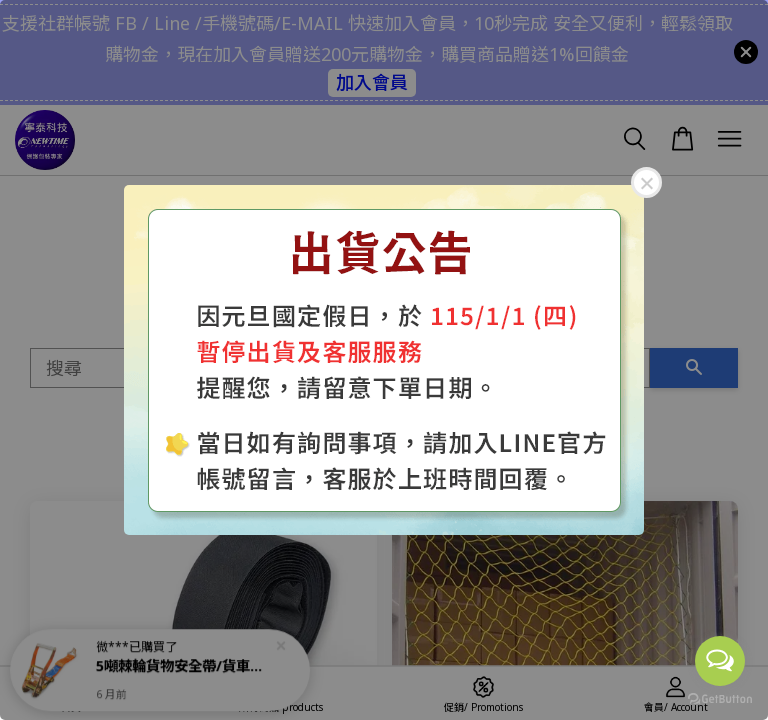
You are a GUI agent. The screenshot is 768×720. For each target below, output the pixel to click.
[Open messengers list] (720, 661)
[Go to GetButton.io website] (720, 699)
